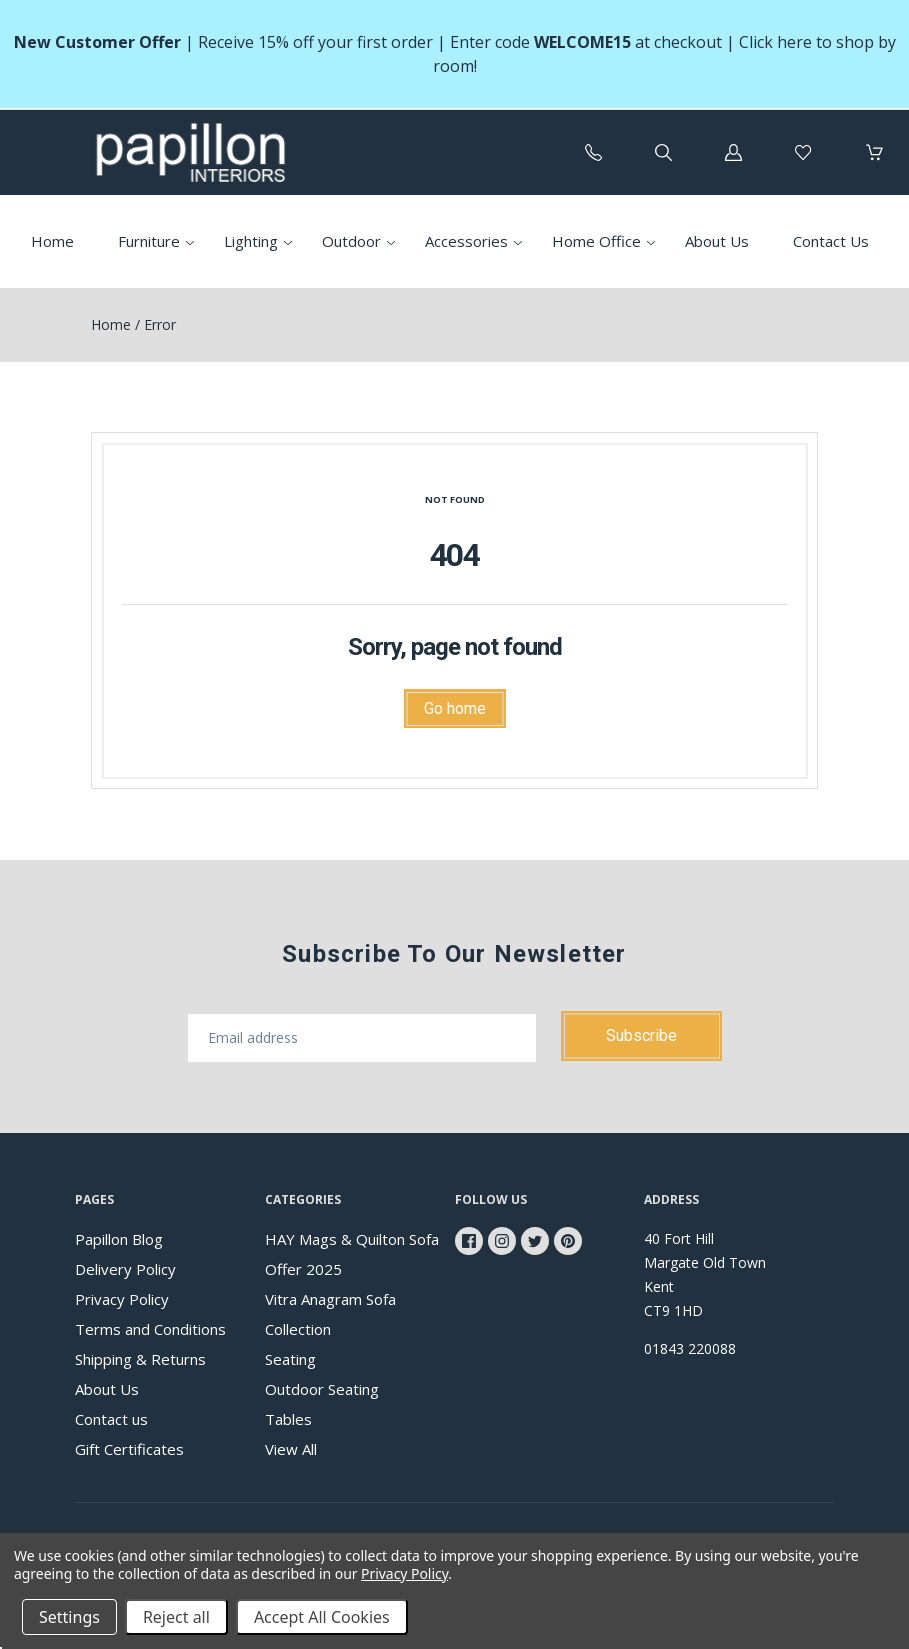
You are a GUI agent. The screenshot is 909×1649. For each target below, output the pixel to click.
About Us (717, 241)
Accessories (466, 241)
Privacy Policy (122, 1299)
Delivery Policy (125, 1269)
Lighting (251, 241)
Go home (455, 708)
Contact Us (831, 241)
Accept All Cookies (322, 1617)
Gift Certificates (129, 1449)
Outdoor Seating (322, 1389)
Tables (288, 1419)
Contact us (111, 1419)
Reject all (176, 1617)
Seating (290, 1359)
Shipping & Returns (140, 1359)
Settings (69, 1617)
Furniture (149, 241)
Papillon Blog (119, 1239)
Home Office (596, 241)
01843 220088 (690, 1348)
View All (291, 1449)
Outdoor (351, 241)
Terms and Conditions (150, 1329)
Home (52, 241)
